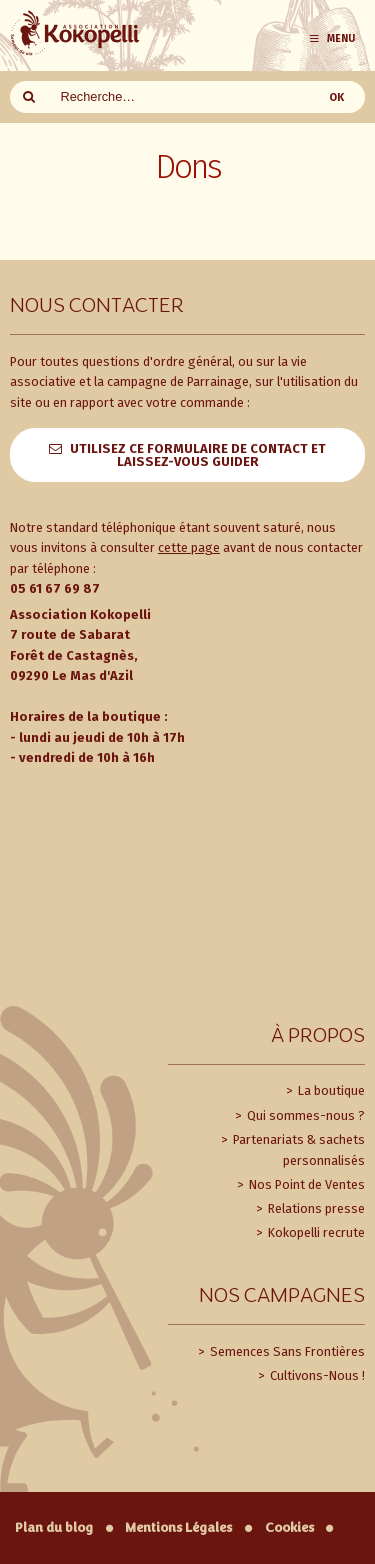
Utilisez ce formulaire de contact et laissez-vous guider (198, 455)
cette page (189, 547)
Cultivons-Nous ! (316, 1375)
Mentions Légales (178, 1527)
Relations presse (315, 1208)
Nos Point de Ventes (305, 1184)
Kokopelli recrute (315, 1232)
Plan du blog (54, 1527)
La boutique (330, 1090)
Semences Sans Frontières (286, 1351)
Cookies (289, 1527)
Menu (331, 38)
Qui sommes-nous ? (304, 1115)
